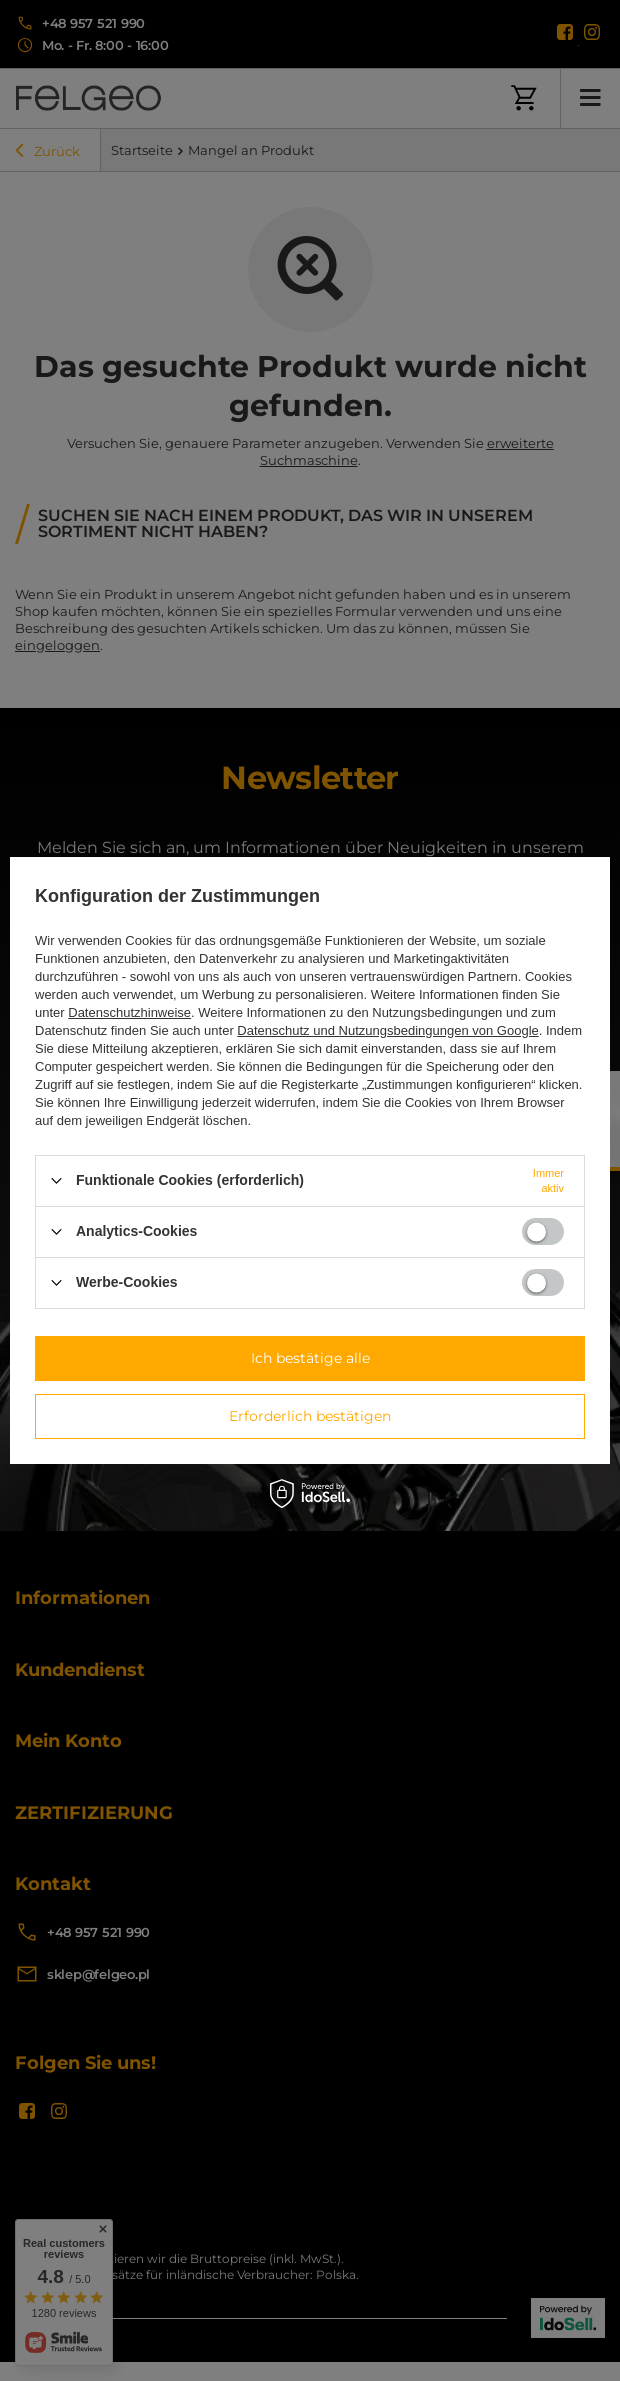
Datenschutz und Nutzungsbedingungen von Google (387, 1030)
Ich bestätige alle (310, 1358)
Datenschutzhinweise (129, 1012)
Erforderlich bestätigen (310, 1416)
